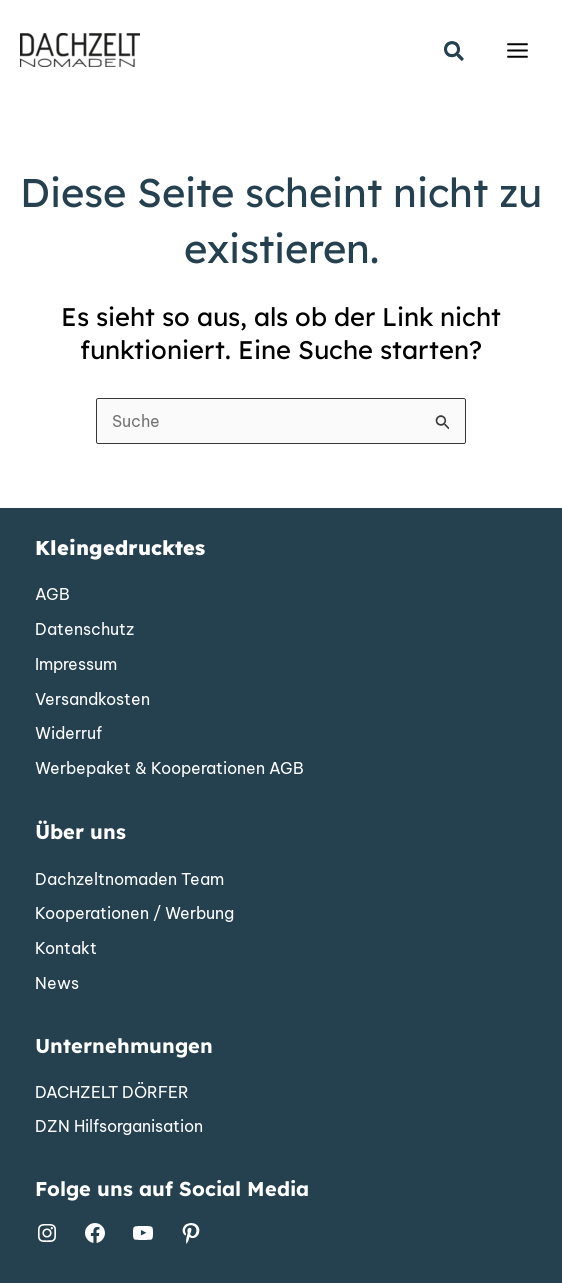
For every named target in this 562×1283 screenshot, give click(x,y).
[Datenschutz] (84, 630)
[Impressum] (76, 665)
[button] (455, 52)
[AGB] (52, 595)
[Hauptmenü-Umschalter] (517, 50)
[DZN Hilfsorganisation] (119, 1127)
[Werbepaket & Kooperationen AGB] (169, 769)
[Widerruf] (68, 734)
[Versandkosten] (92, 700)
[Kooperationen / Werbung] (134, 914)
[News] (57, 984)
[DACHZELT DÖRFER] (112, 1093)
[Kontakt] (66, 949)
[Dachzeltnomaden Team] (129, 880)
